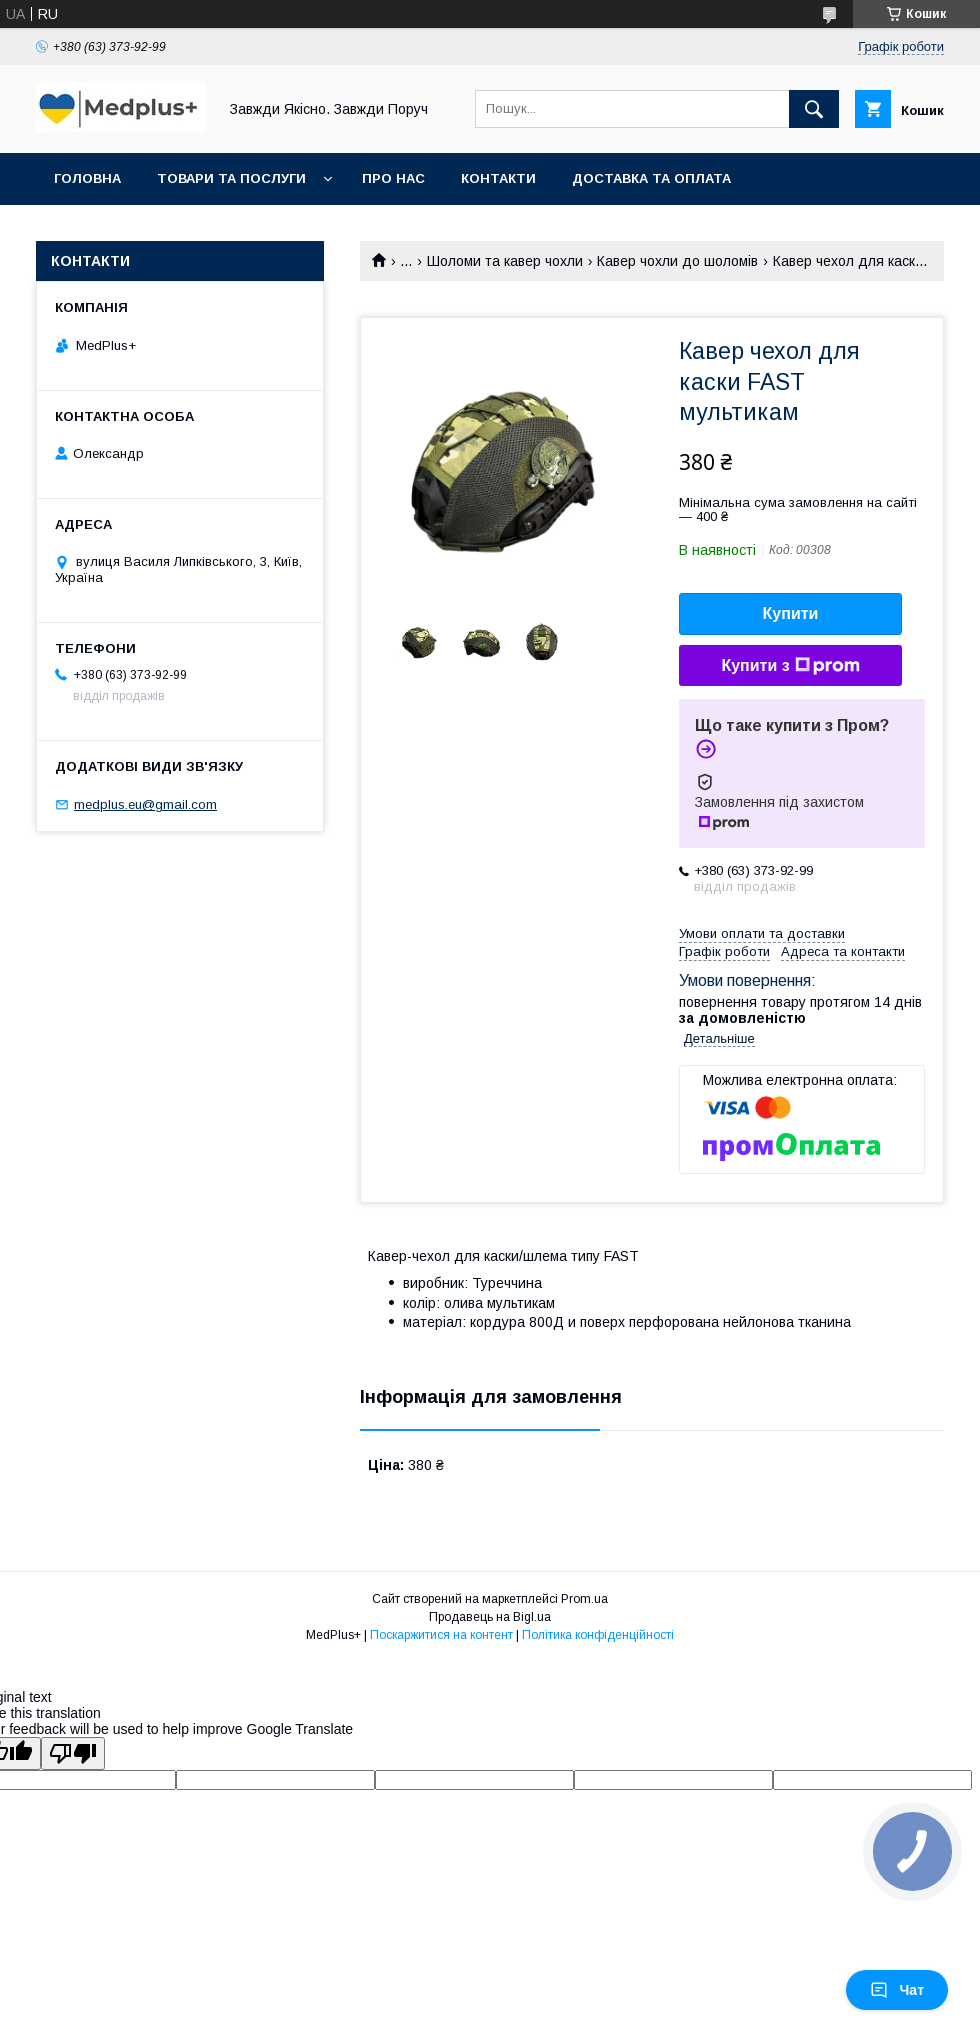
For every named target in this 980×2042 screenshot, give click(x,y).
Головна (87, 178)
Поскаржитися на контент (441, 1635)
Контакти (498, 178)
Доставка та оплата (651, 178)
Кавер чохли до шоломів (677, 261)
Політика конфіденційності (598, 1635)
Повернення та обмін (138, 230)
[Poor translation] (73, 1753)
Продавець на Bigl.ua (490, 1617)
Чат (897, 1990)
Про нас (393, 178)
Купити (791, 613)
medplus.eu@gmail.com (145, 804)
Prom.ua (584, 1599)
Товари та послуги (231, 178)
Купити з (790, 666)
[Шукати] (814, 109)
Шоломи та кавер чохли (505, 261)
